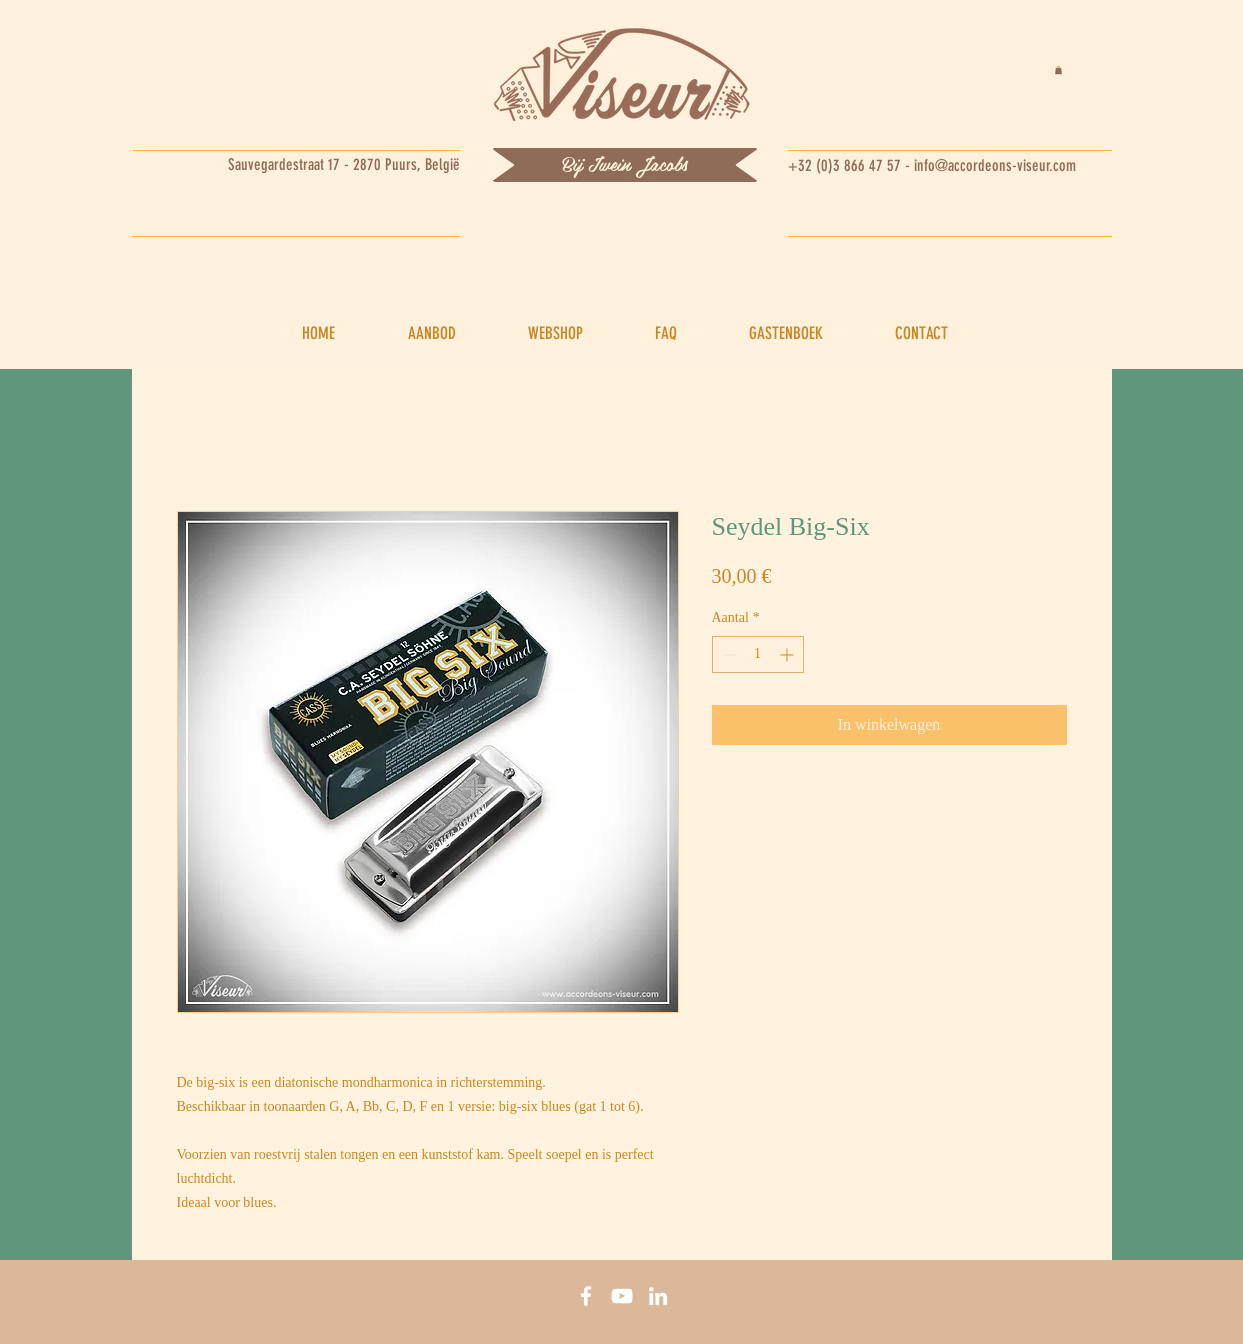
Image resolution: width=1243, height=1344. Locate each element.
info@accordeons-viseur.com (995, 165)
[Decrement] (727, 654)
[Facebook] (586, 1296)
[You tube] (622, 1296)
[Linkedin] (658, 1296)
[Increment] (788, 654)
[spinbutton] (758, 654)
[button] (1058, 70)
